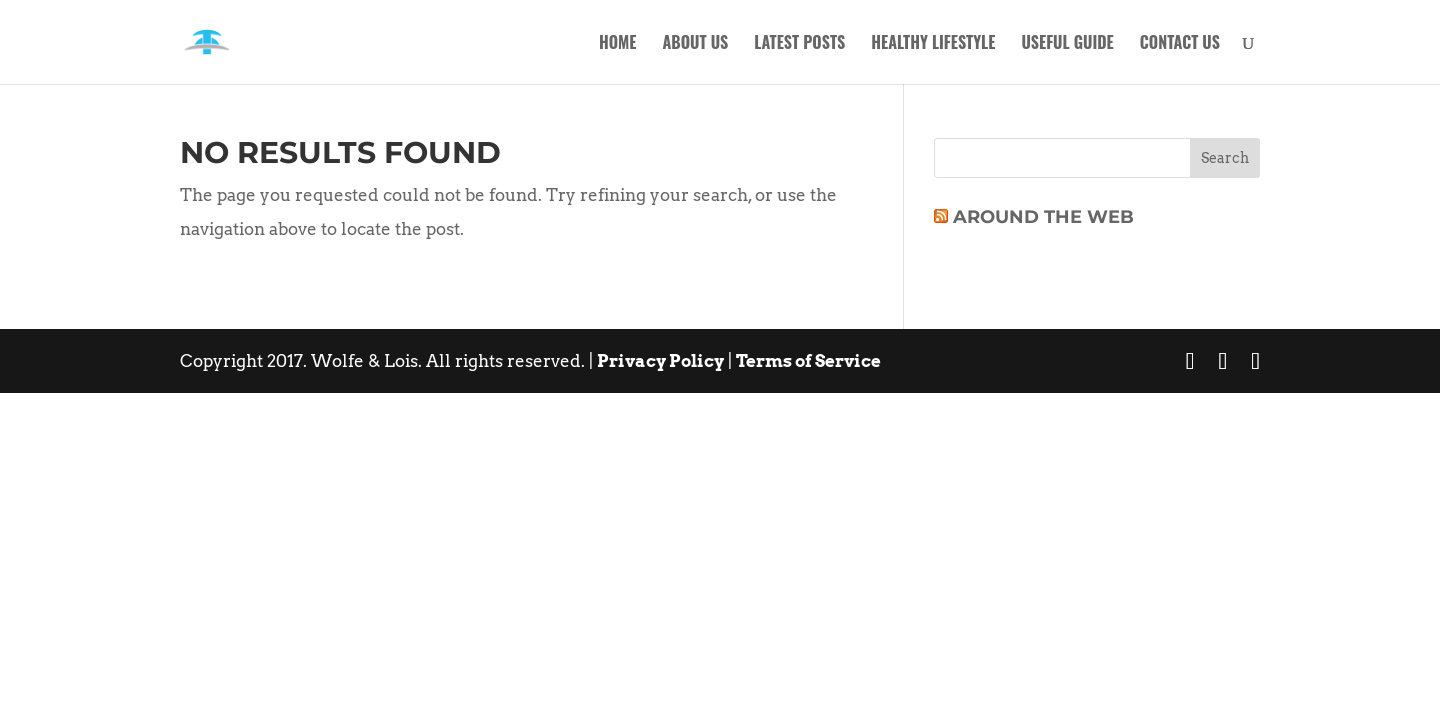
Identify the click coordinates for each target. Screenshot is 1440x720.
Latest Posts (799, 44)
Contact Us (1180, 44)
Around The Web (1043, 217)
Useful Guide (1067, 44)
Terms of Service (808, 361)
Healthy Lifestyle (933, 44)
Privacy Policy (660, 361)
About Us (695, 44)
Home (618, 44)
